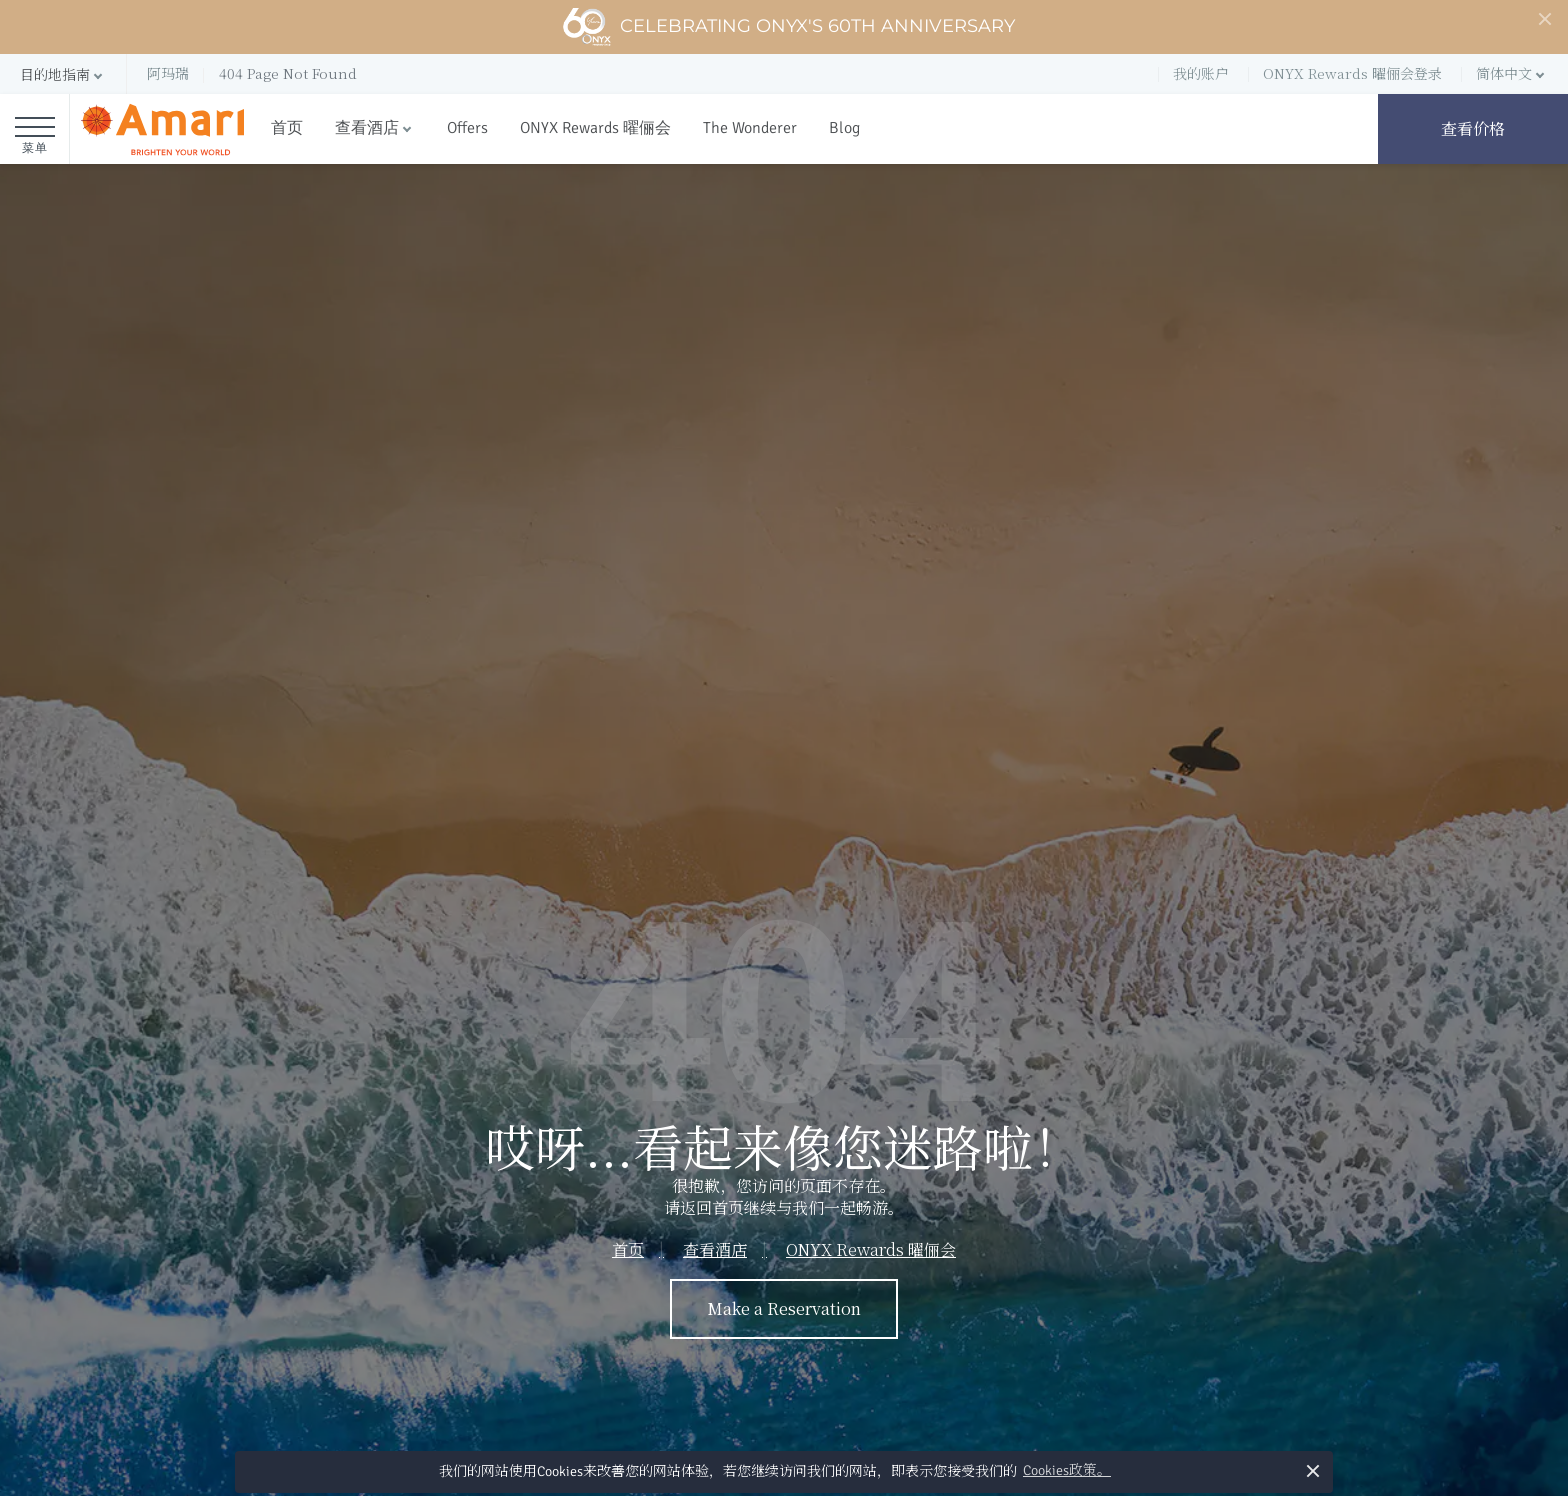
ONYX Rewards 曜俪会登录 (1352, 73)
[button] (63, 74)
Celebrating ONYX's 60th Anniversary (788, 27)
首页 (287, 128)
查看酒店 (367, 128)
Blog (844, 128)
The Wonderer (750, 128)
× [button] (1312, 1470)
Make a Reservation (784, 1308)
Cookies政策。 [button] (1067, 1470)
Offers (467, 128)
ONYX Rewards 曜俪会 (595, 128)
